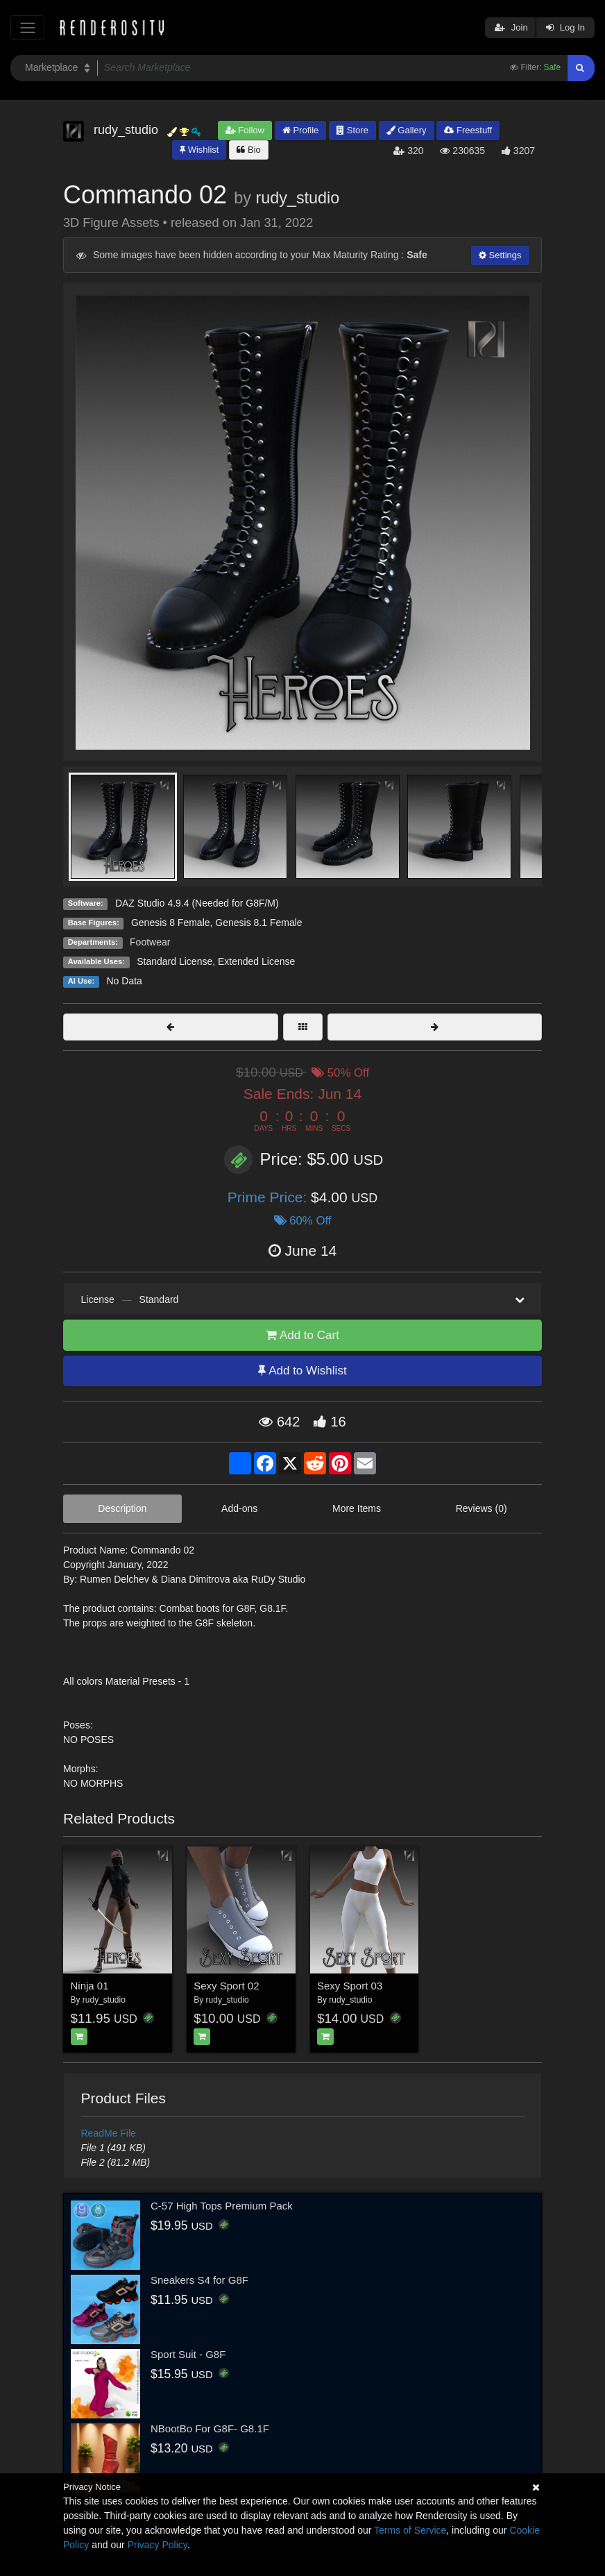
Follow (244, 130)
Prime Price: (269, 1197)
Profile (300, 130)
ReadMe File (108, 2133)
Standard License (174, 961)
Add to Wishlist (302, 1370)
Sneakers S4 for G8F (199, 2280)
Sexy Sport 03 (349, 1986)
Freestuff (468, 130)
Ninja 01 (90, 1986)
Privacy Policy (157, 2544)
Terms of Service (410, 2530)
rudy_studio (297, 198)
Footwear (150, 942)
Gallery (406, 130)
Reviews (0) (481, 1508)
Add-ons (239, 1508)
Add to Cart (302, 1335)
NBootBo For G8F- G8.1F (210, 2428)
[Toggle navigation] (27, 27)
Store (352, 130)
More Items (356, 1508)
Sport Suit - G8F (188, 2354)
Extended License (256, 961)
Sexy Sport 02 (226, 1986)
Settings (500, 255)
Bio (248, 149)
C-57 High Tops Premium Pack (222, 2206)
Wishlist (199, 149)
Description (122, 1508)
